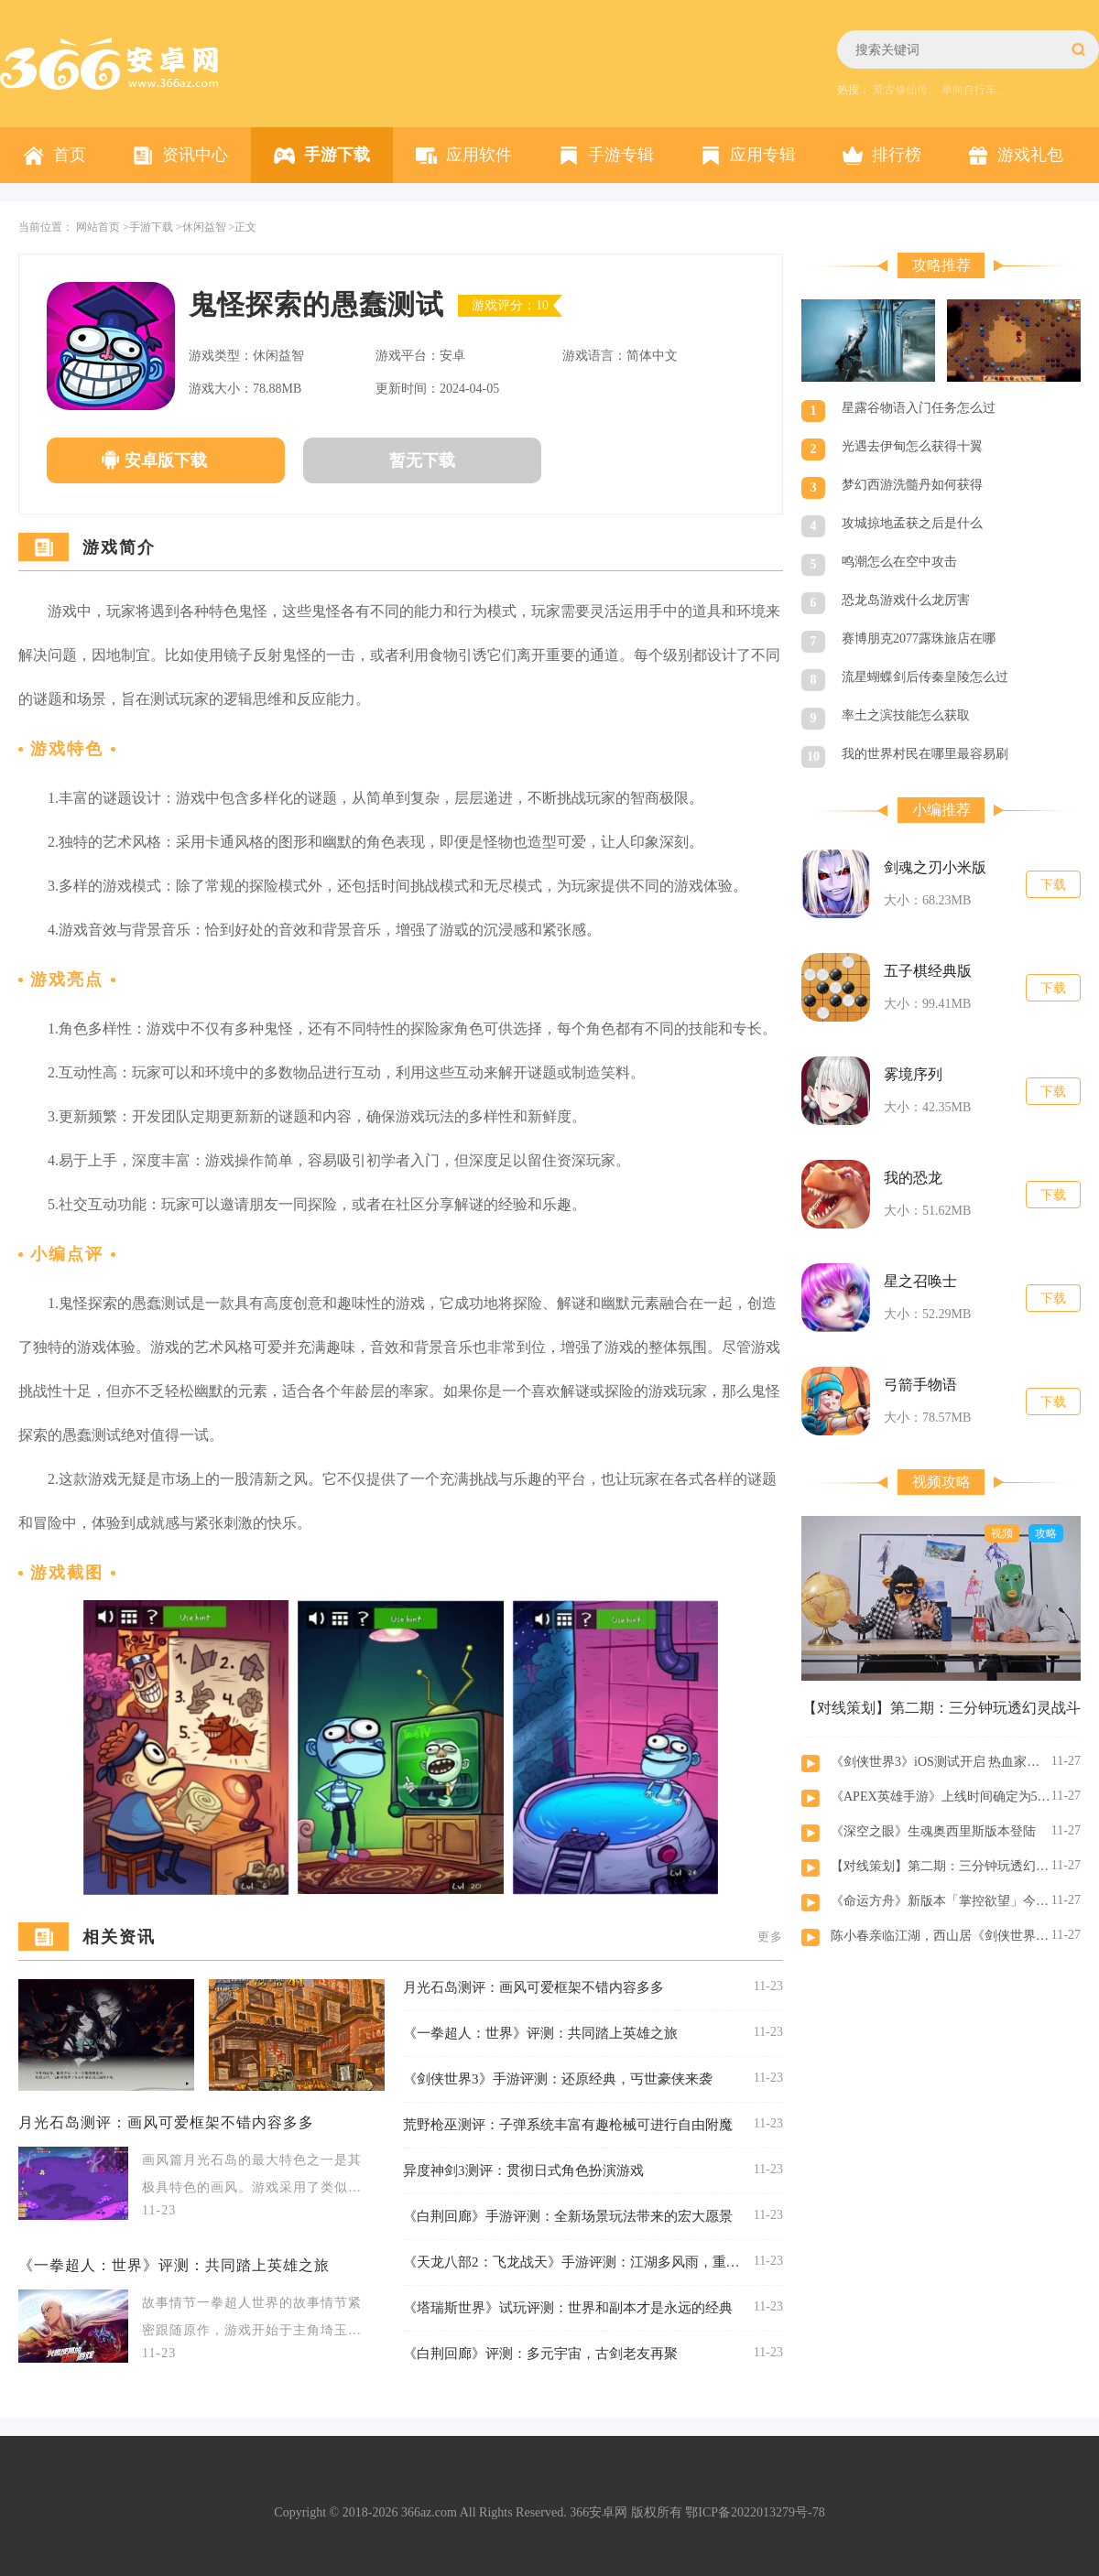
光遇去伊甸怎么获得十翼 (912, 446)
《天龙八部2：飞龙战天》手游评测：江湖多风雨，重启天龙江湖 (571, 2262)
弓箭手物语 (920, 1384)
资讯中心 (195, 155)
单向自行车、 (974, 89)
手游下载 (337, 155)
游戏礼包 (1030, 155)
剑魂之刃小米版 (935, 867)
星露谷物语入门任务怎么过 (919, 408)
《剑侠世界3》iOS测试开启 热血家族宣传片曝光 (941, 1762)
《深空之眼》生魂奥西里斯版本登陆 (933, 1831)
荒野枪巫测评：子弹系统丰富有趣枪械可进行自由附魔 (568, 2124)
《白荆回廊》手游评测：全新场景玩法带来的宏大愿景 (568, 2216)
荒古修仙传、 (906, 89)
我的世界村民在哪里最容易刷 (925, 754)
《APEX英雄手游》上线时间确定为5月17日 (941, 1796)
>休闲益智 (201, 227)
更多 (770, 1936)
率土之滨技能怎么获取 (906, 715)
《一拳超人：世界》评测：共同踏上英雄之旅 (174, 2265)
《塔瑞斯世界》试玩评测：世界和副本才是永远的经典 (568, 2307)
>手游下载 (148, 227)
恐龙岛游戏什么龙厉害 (906, 600)
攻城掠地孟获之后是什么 (912, 523)
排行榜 (896, 155)
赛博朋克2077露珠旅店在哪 (919, 638)
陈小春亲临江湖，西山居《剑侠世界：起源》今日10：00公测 (941, 1936)
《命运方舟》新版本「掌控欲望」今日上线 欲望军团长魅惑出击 (941, 1901)
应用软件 (479, 155)
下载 (1053, 885)
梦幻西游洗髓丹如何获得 (912, 485)
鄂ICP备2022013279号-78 (754, 2512)
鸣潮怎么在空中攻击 (899, 561)
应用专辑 (763, 155)
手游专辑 (621, 155)
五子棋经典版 (928, 971)
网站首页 (98, 227)
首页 (69, 155)
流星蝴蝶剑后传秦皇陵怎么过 (925, 677)
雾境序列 (913, 1074)
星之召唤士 (920, 1281)
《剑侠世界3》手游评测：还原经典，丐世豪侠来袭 (558, 2079)
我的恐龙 (913, 1177)
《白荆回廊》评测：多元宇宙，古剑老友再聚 (540, 2353)
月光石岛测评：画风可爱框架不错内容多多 (166, 2122)
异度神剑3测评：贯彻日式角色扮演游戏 (523, 2170)
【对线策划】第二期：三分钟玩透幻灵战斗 (941, 1866)
